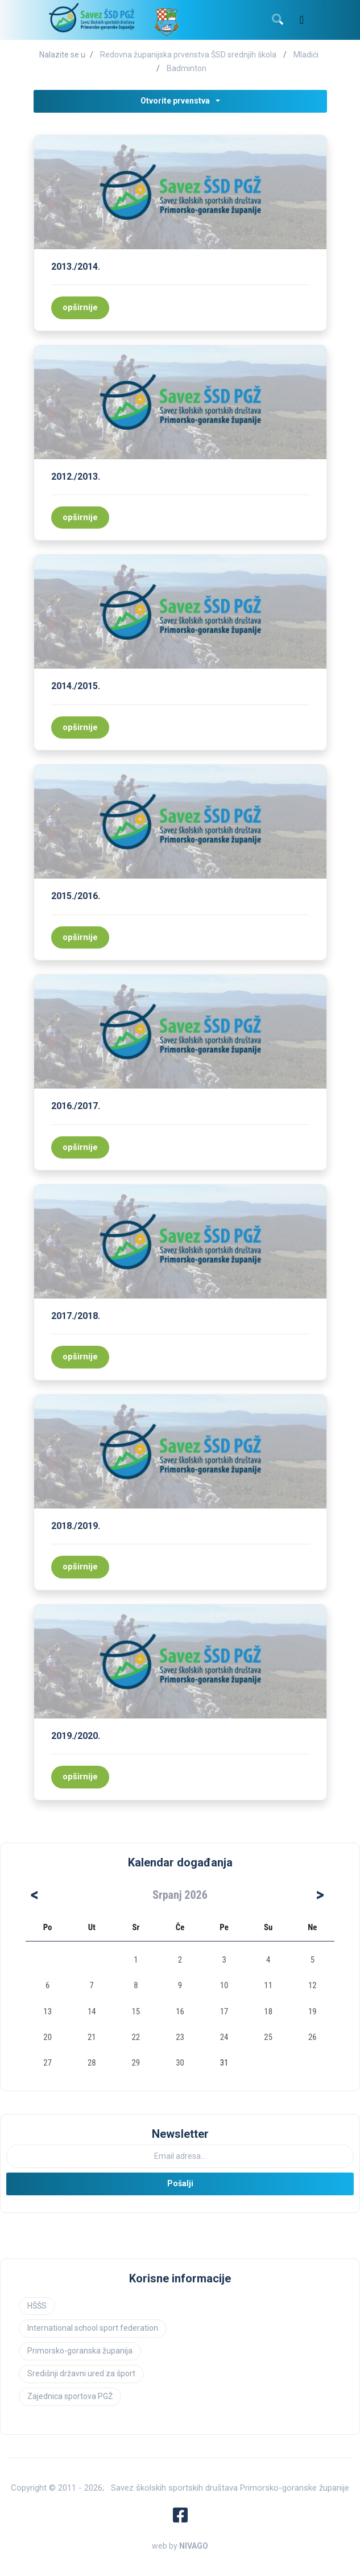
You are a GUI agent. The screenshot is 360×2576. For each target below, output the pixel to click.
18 (268, 2011)
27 (47, 2063)
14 (92, 2011)
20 (47, 2037)
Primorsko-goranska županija (80, 2350)
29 (136, 2063)
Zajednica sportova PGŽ (70, 2396)
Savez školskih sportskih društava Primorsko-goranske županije (230, 2488)
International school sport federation (92, 2327)
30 (180, 2063)
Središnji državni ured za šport (81, 2373)
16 (180, 2011)
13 (47, 2011)
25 (268, 2037)
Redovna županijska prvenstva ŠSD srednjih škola (188, 54)
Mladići (305, 54)
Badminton (186, 68)
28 (92, 2063)
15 (136, 2011)
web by (180, 2545)
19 (312, 2011)
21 (92, 2037)
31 (224, 2063)
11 (268, 1985)
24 (224, 2037)
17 (224, 2011)
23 (180, 2037)
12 (312, 1985)
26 (312, 2037)
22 (136, 2037)
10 (224, 1985)
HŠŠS (37, 2305)
